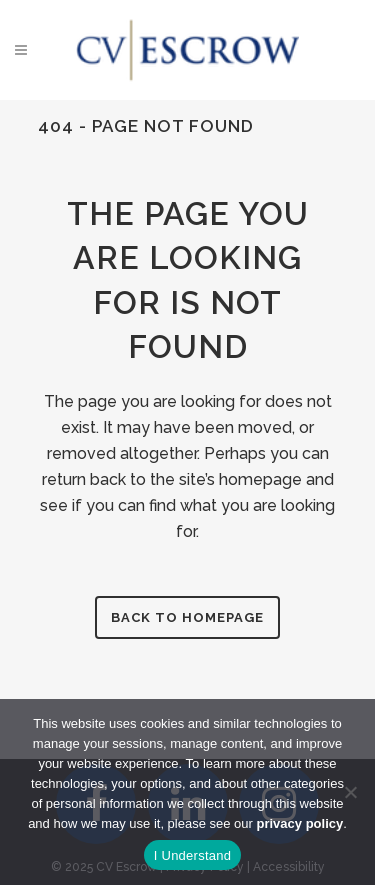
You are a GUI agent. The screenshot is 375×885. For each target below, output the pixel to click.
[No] (350, 792)
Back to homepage (187, 617)
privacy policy (300, 823)
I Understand (192, 855)
